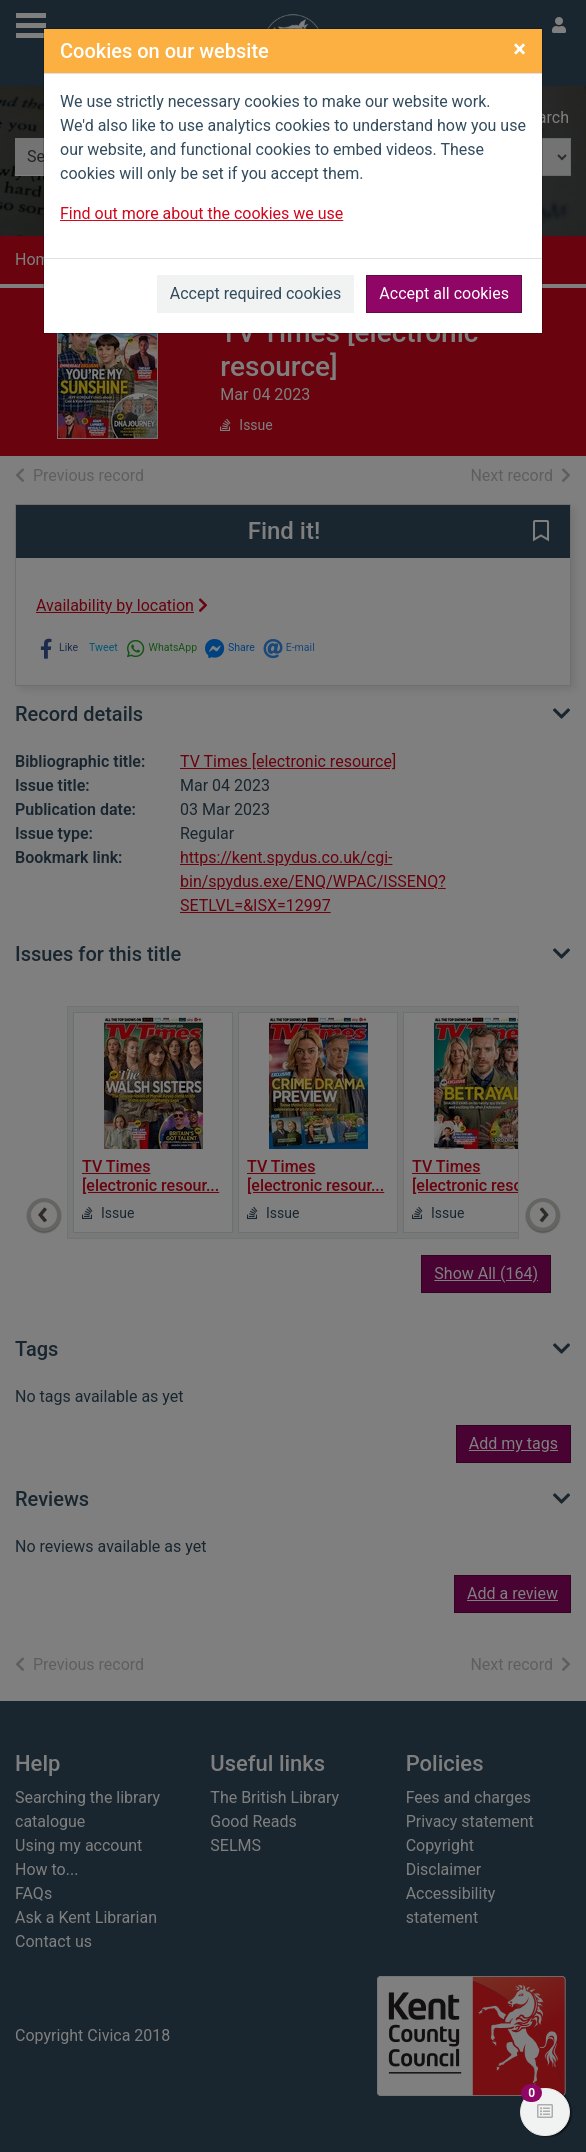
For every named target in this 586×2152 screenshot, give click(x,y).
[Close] (519, 49)
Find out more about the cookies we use (201, 213)
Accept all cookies (444, 293)
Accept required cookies (256, 293)
